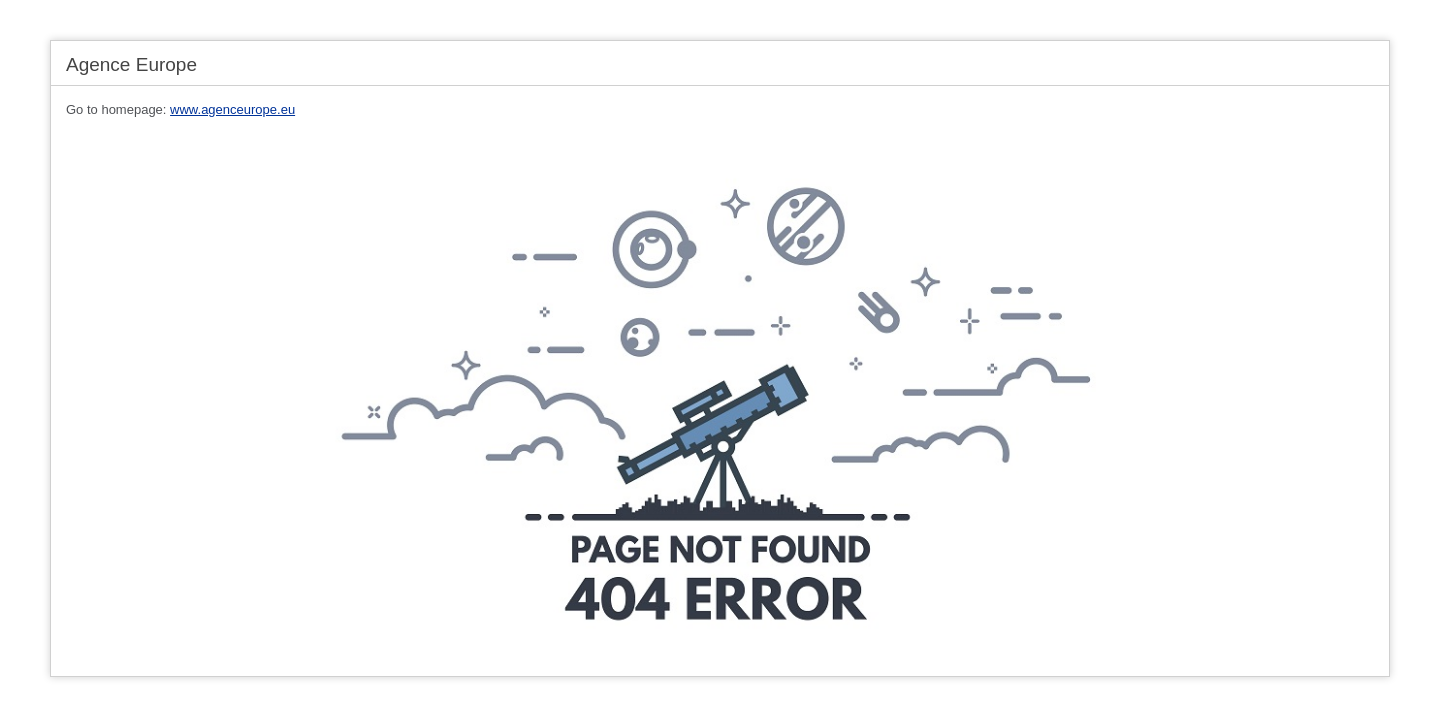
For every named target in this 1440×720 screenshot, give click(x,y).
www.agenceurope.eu (232, 109)
